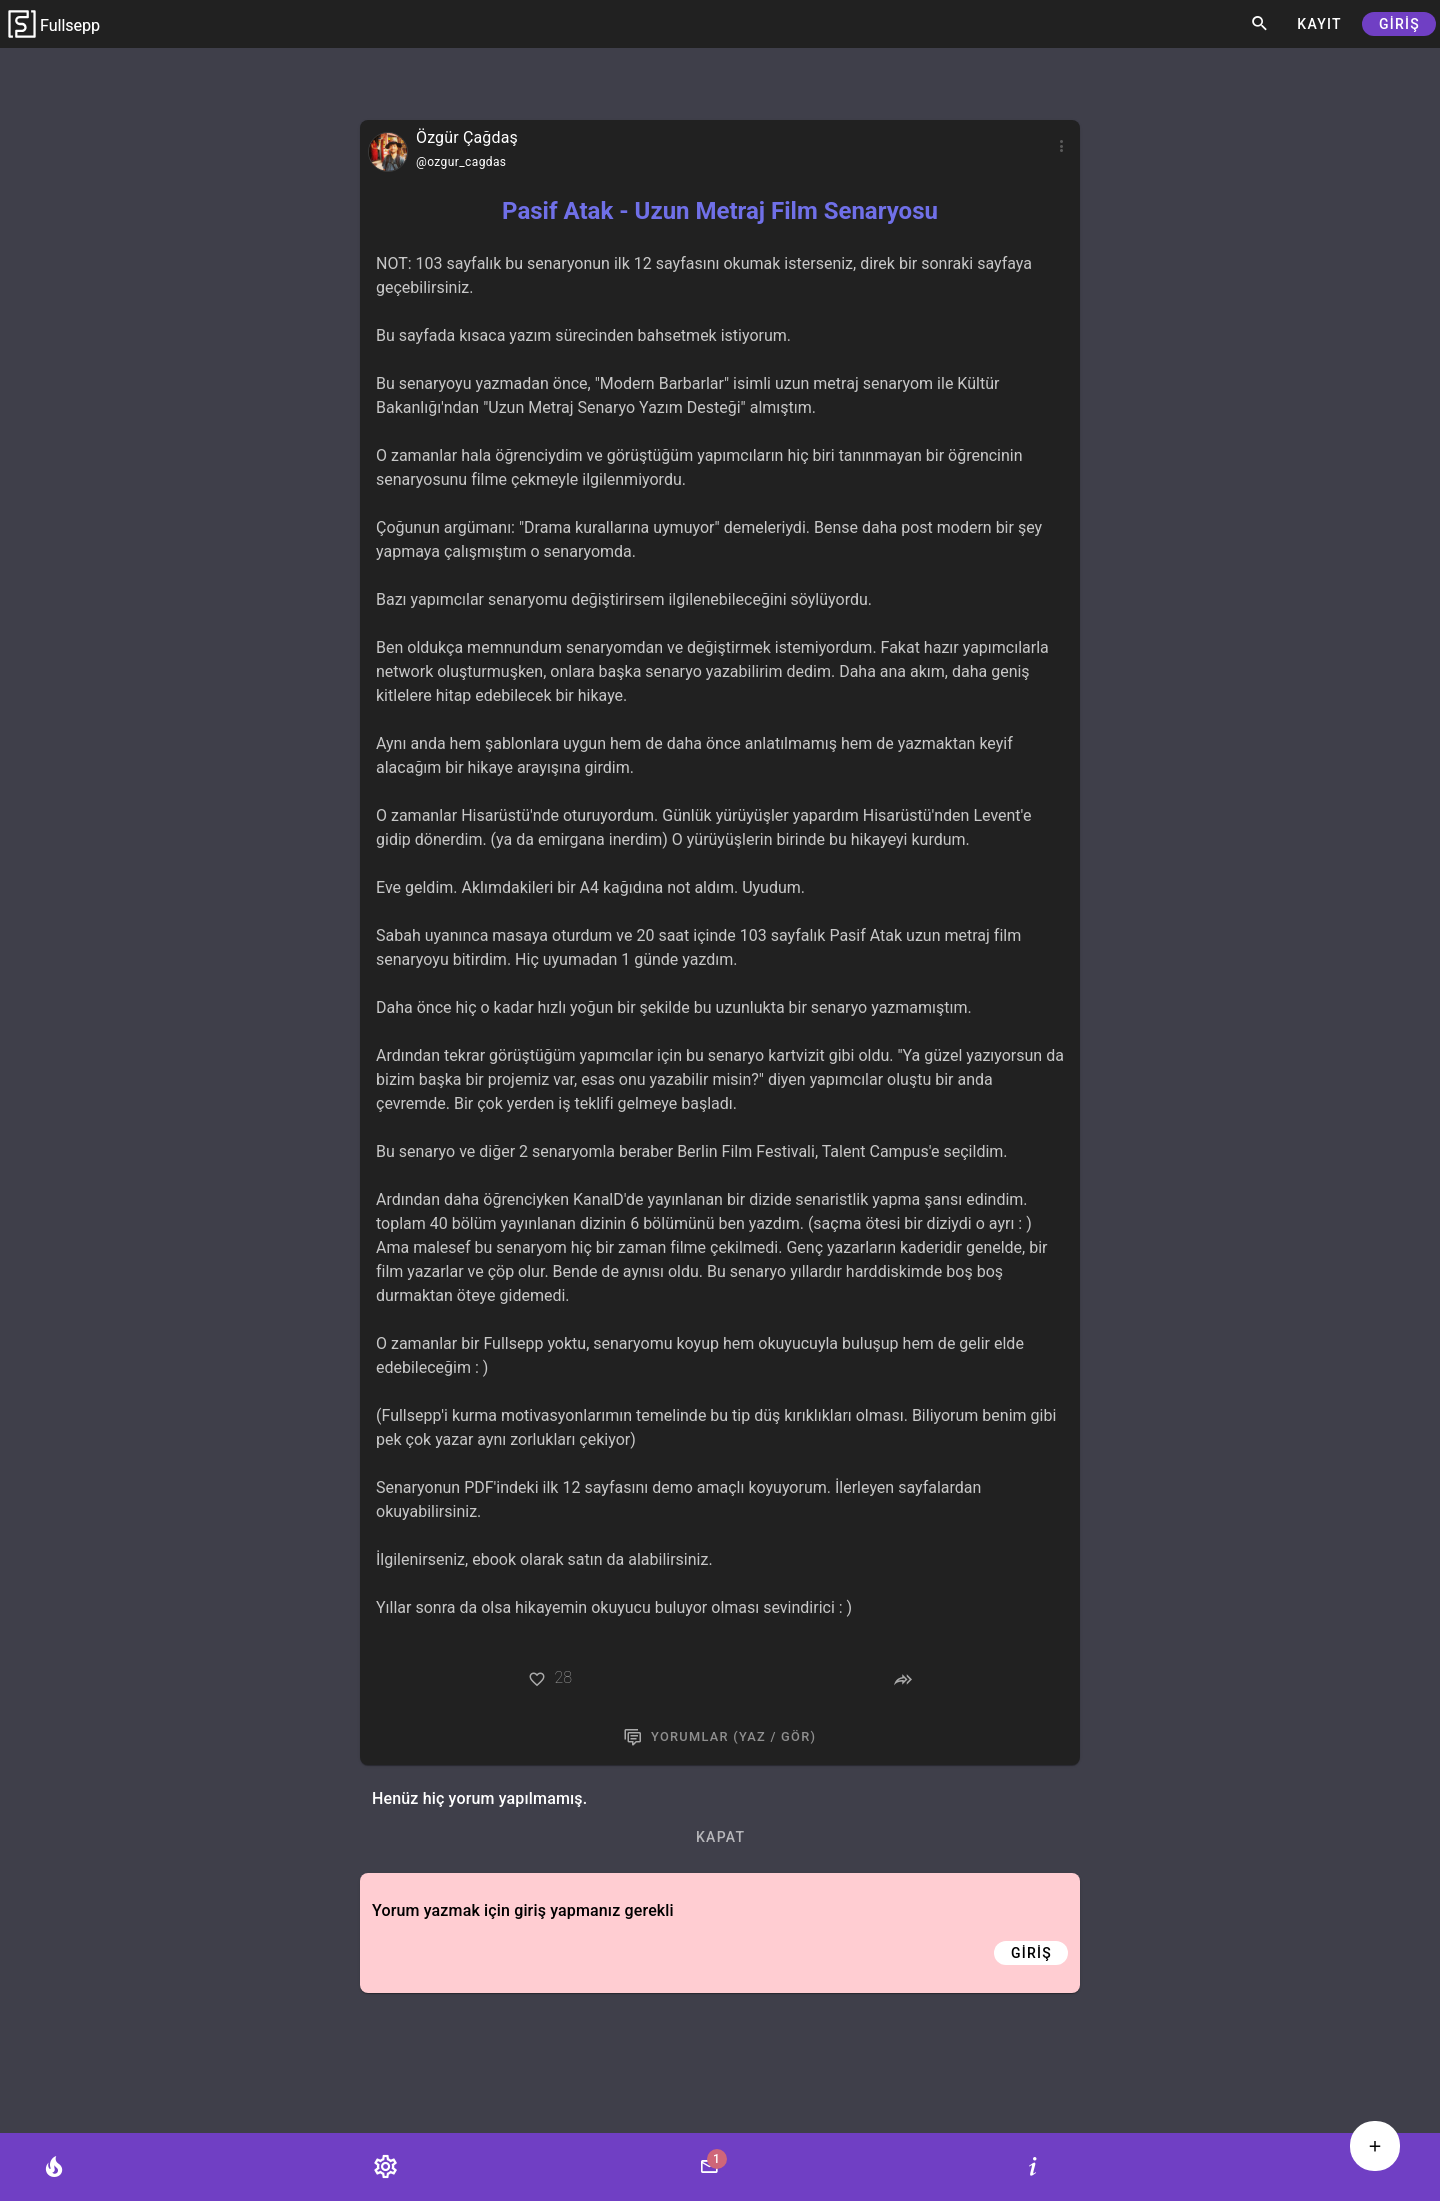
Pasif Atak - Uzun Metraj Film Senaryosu (720, 211)
